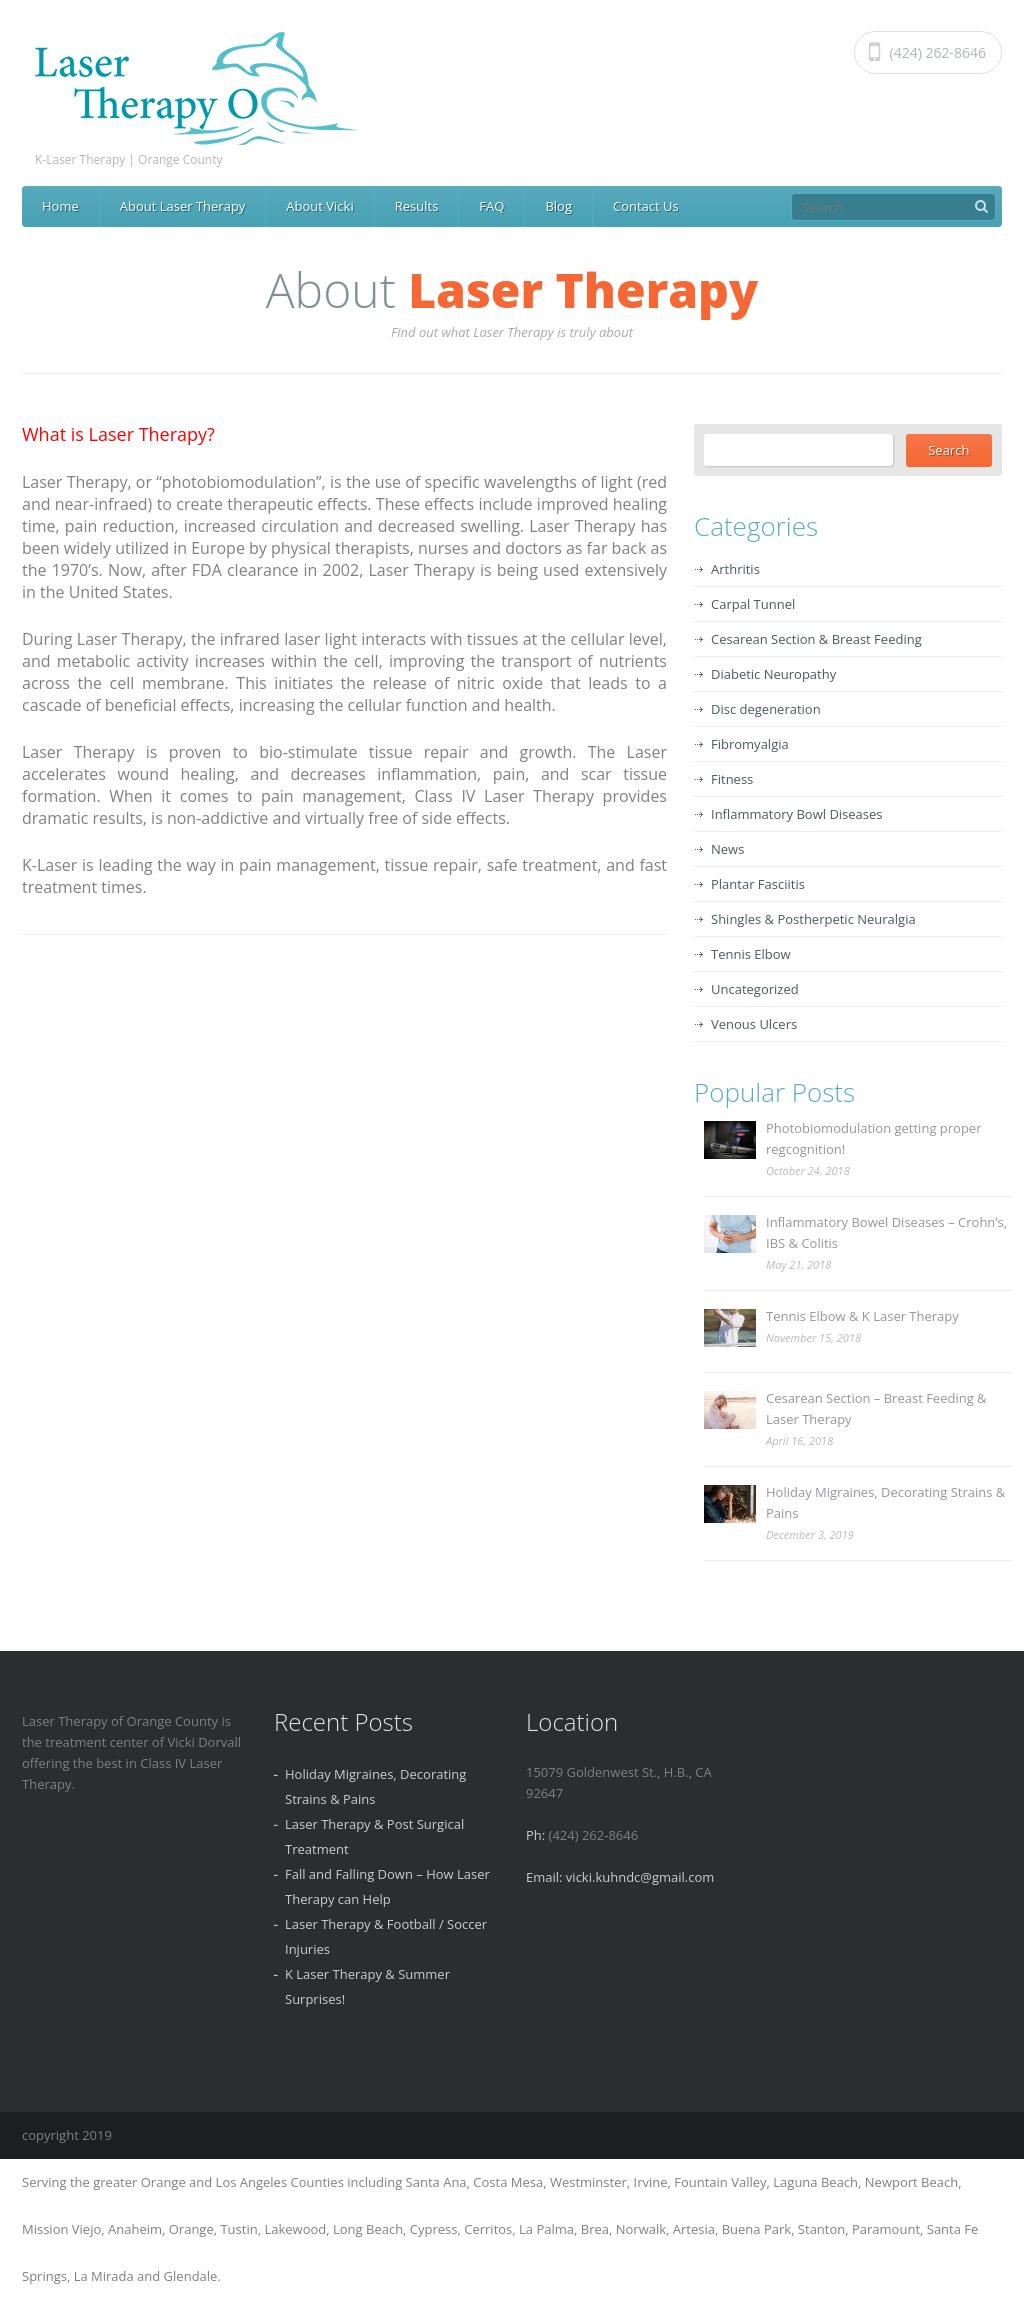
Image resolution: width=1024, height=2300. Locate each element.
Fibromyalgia (750, 744)
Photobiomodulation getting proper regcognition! (873, 1138)
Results (417, 206)
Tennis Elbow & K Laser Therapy (862, 1316)
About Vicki (319, 206)
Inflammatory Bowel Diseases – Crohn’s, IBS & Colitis (886, 1232)
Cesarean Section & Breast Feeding (816, 639)
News (727, 849)
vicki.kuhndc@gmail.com (640, 1877)
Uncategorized (755, 989)
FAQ (491, 206)
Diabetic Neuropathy (773, 674)
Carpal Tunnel (753, 604)
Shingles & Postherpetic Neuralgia (813, 919)
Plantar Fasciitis (758, 884)
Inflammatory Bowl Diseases (797, 814)
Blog (558, 206)
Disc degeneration (766, 709)
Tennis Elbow (751, 954)
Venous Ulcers (754, 1024)
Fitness (732, 779)
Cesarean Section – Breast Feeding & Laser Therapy (876, 1408)
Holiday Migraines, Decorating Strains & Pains (885, 1502)
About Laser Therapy (183, 206)
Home (60, 206)
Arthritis (735, 569)
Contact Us (646, 206)
